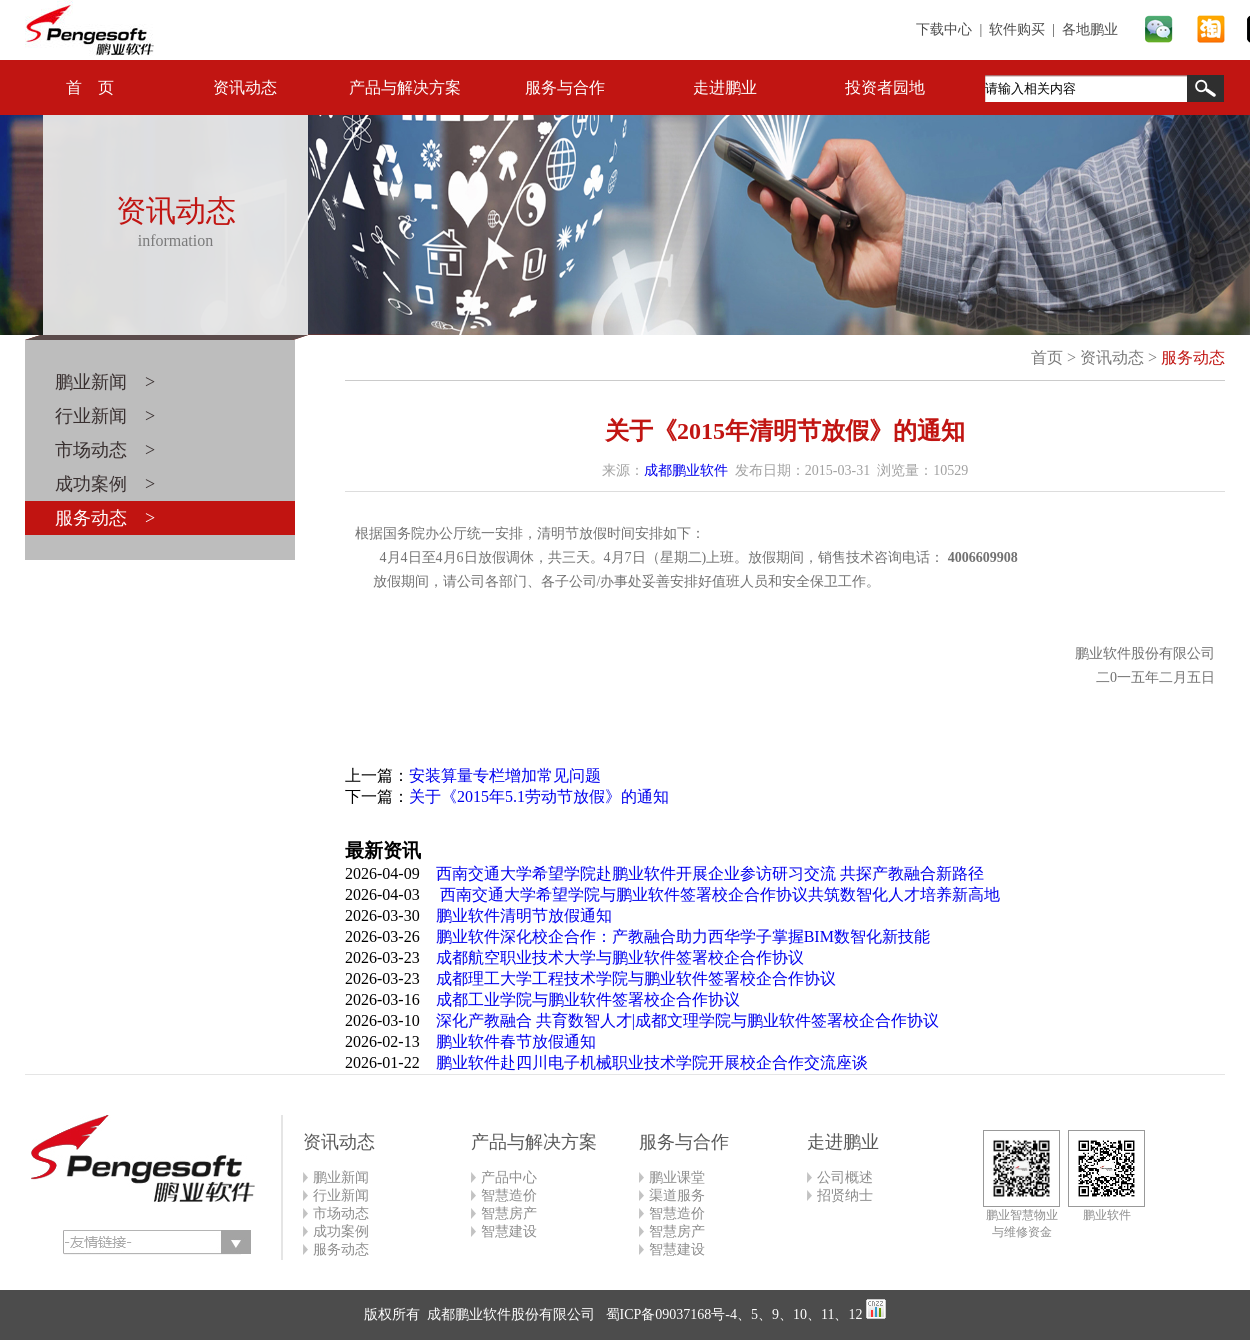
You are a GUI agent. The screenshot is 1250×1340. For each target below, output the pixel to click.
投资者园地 (885, 87)
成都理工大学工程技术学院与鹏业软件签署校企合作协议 (636, 978)
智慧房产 (509, 1213)
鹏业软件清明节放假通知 (524, 915)
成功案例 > (105, 484)
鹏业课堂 (677, 1177)
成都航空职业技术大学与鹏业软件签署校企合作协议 (620, 957)
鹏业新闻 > (105, 382)
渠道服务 (677, 1195)
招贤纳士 (845, 1195)
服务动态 (1193, 357)
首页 (1047, 357)
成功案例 (341, 1231)
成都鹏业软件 (686, 470)
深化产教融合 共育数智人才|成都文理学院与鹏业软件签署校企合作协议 (687, 1020)
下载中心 (944, 29)
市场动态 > (105, 450)
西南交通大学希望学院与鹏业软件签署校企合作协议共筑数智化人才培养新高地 (718, 894)
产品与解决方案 (405, 87)
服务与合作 (565, 87)
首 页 (90, 87)
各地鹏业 (1090, 29)
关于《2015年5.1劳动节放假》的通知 (539, 796)
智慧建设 (509, 1231)
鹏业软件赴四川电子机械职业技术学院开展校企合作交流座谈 (652, 1062)
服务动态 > (105, 518)
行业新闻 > (105, 416)
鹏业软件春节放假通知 (516, 1041)
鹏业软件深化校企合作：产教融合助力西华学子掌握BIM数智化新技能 (683, 936)
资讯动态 (245, 87)
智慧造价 (509, 1195)
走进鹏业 (725, 87)
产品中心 (509, 1177)
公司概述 (845, 1177)
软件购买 (1017, 29)
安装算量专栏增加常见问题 (505, 775)
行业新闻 (341, 1195)
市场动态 (341, 1213)
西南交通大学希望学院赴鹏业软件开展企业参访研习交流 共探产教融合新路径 (710, 873)
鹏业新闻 (341, 1177)
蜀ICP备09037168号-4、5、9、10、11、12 (732, 1314)
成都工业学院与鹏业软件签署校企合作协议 (588, 999)
